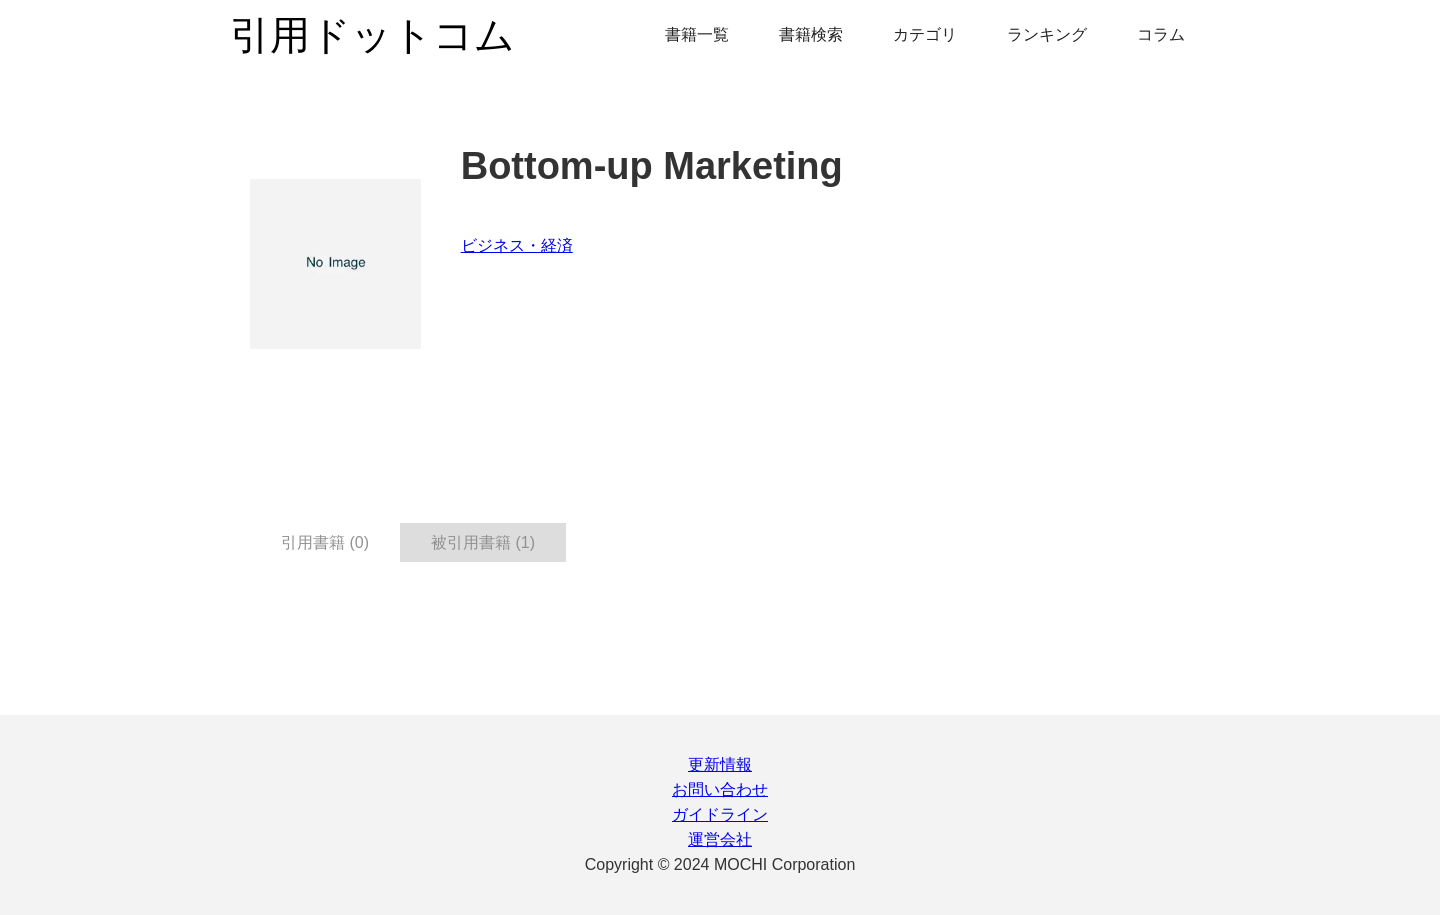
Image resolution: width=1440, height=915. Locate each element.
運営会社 (720, 839)
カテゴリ (925, 34)
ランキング (1047, 34)
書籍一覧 (697, 34)
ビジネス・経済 (517, 245)
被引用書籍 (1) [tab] (483, 542)
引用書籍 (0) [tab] (325, 542)
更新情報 (720, 764)
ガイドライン (720, 814)
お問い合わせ (720, 789)
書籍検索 (811, 34)
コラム (1161, 34)
